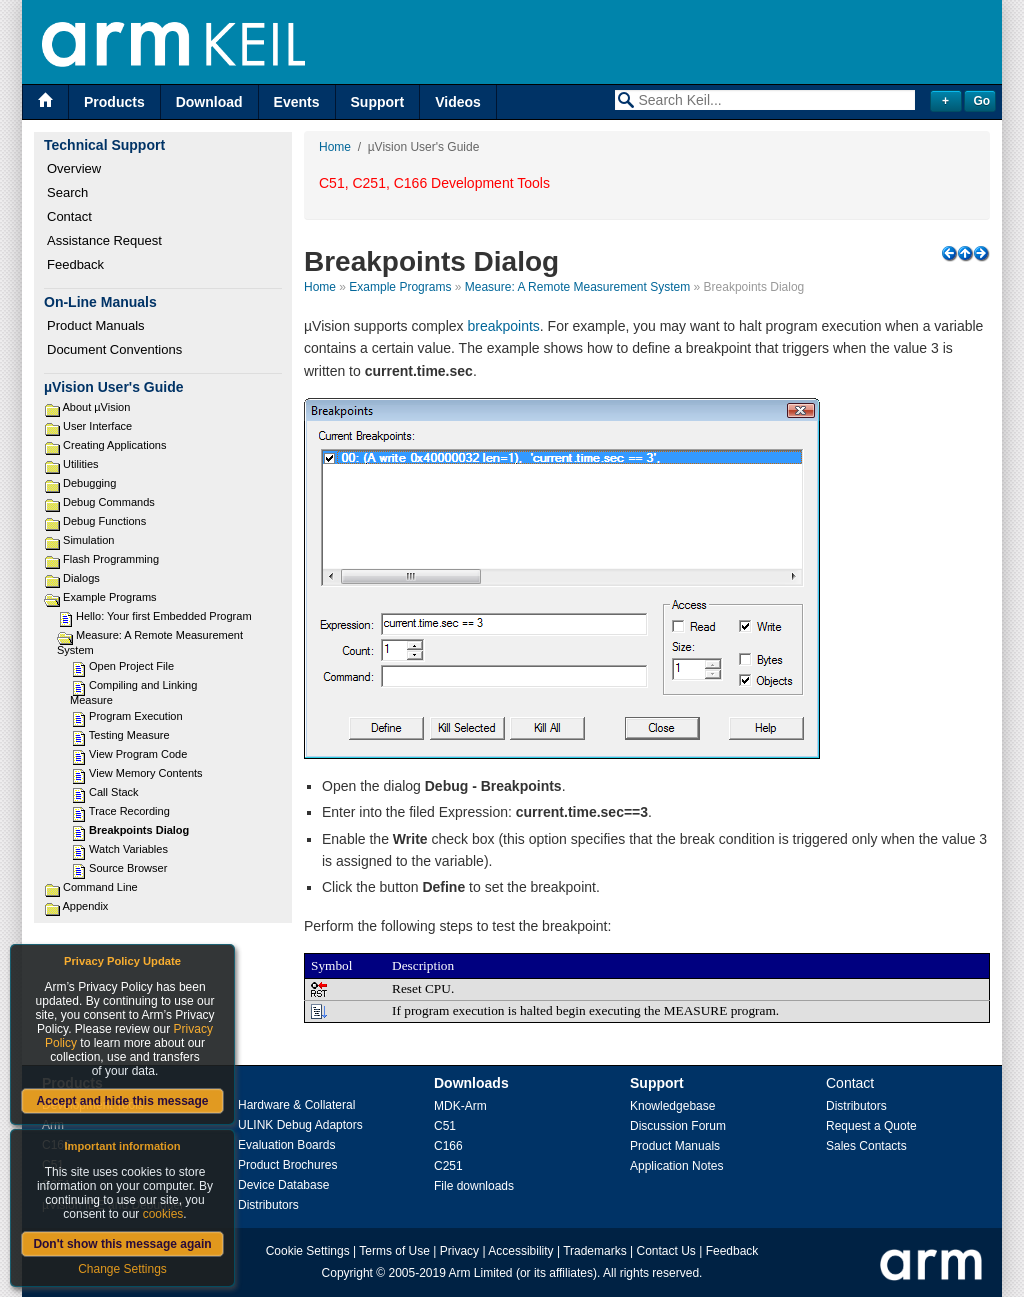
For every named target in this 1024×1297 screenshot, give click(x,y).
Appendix (85, 906)
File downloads (474, 1186)
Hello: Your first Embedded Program (163, 616)
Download (209, 102)
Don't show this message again (122, 1244)
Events (297, 102)
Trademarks (595, 1251)
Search (67, 192)
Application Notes (676, 1166)
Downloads (471, 1083)
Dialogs (81, 578)
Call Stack (114, 792)
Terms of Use (394, 1251)
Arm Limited (481, 1273)
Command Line (100, 887)
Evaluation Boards (286, 1145)
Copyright (347, 1273)
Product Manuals (96, 325)
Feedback (75, 264)
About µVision (96, 407)
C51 (445, 1126)
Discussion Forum (678, 1126)
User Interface (97, 426)
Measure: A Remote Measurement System (577, 287)
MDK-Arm (460, 1106)
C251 (448, 1166)
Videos (458, 102)
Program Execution (136, 716)
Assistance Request (104, 240)
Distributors (268, 1205)
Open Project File (131, 666)
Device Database (283, 1185)
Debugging (89, 483)
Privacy (459, 1251)
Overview (74, 168)
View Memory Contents (146, 773)
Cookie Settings (308, 1251)
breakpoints (503, 326)
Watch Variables (128, 849)
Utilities (80, 464)
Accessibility (520, 1251)
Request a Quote (871, 1126)
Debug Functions (104, 521)
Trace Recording (129, 811)
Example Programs (110, 597)
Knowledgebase (672, 1106)
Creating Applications (114, 445)
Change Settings (122, 1269)
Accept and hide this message (122, 1101)
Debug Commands (109, 502)
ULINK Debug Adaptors (300, 1125)
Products (114, 102)
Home (335, 147)
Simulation (88, 540)
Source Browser (128, 868)
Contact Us (666, 1251)
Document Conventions (114, 349)
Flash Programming (111, 559)
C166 (448, 1146)
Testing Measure (129, 735)
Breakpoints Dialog (139, 830)
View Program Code (138, 754)
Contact (69, 216)
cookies (163, 1214)
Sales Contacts (866, 1146)
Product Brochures (287, 1165)
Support (378, 102)
